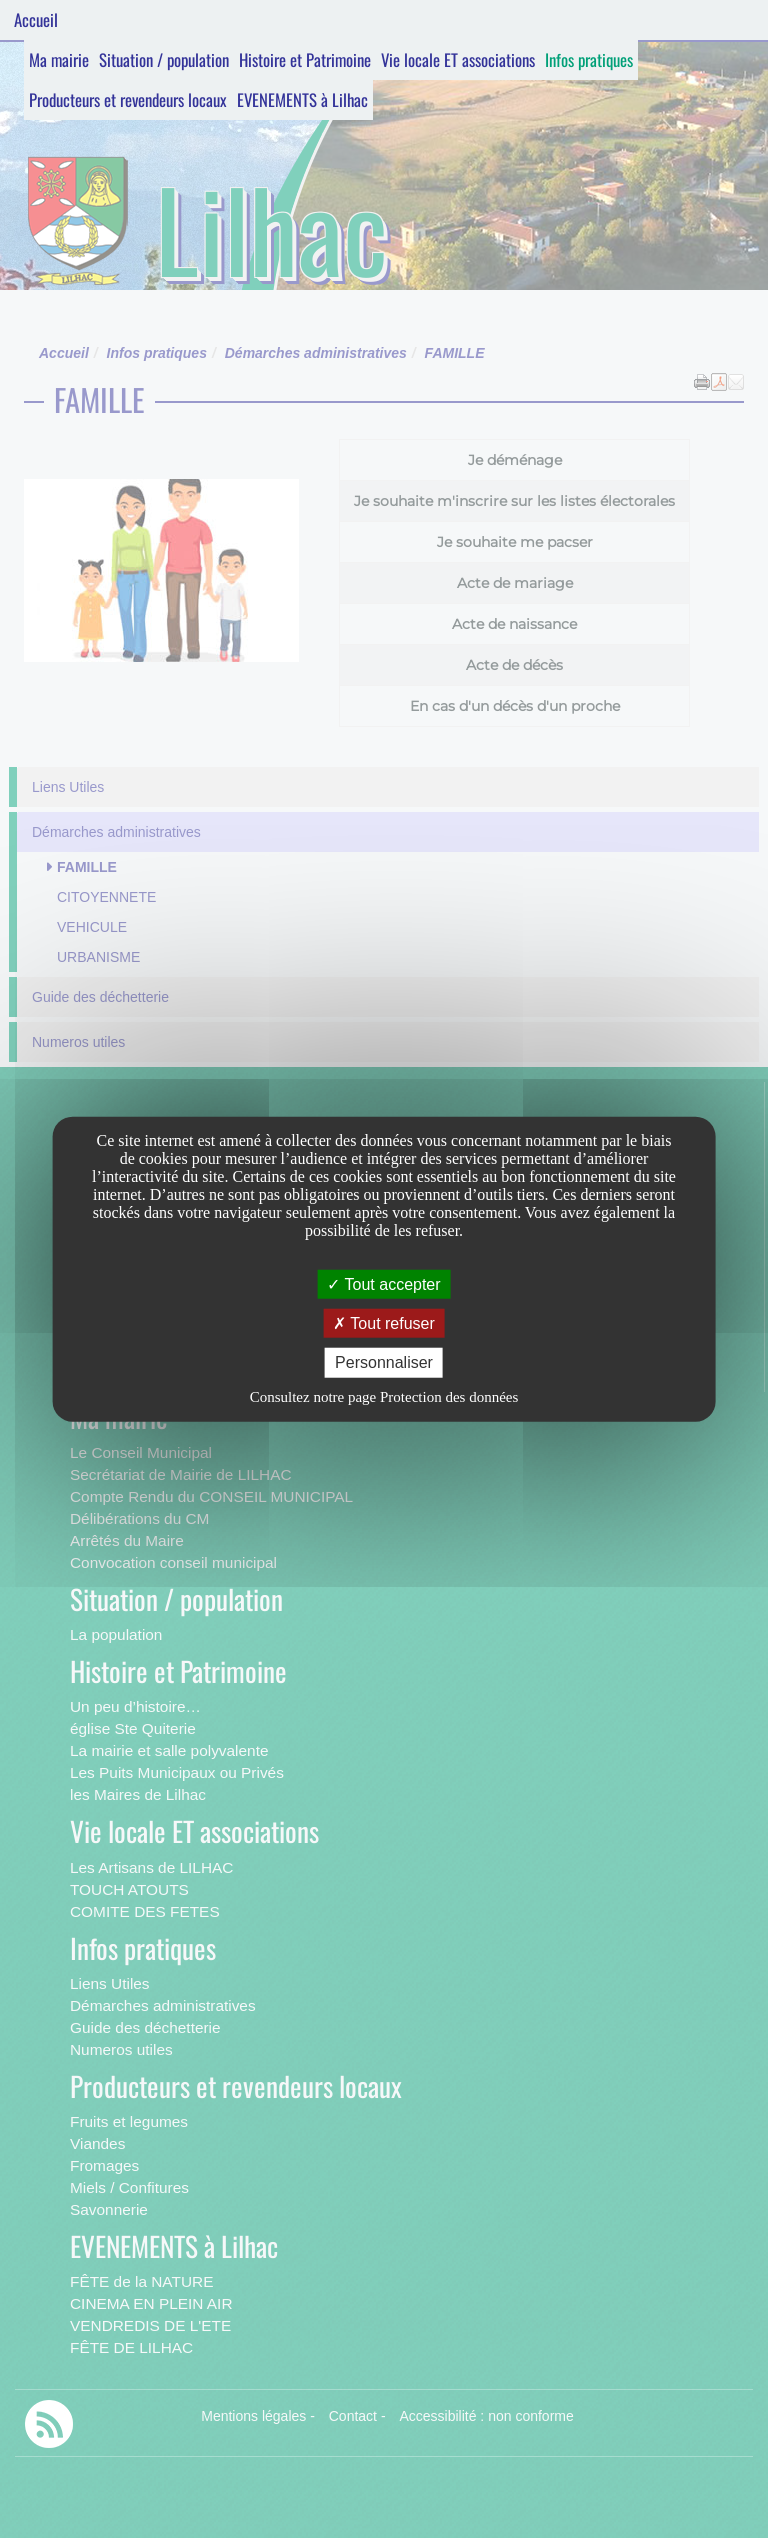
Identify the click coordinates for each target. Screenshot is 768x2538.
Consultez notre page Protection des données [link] (384, 1396)
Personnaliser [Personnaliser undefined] (384, 1362)
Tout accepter (383, 1284)
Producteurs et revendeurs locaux (128, 99)
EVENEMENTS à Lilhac (302, 99)
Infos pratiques (589, 59)
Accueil (36, 19)
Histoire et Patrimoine (305, 59)
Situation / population (164, 59)
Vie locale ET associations (458, 59)
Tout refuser (384, 1323)
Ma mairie (59, 59)
